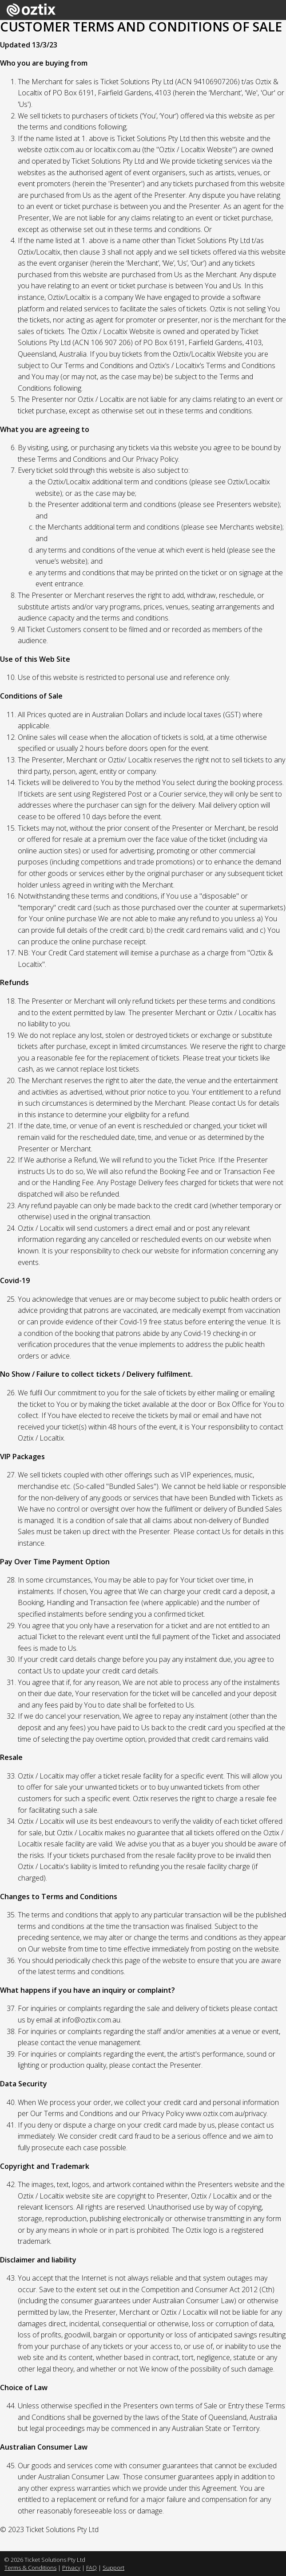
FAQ (91, 2568)
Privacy (71, 2568)
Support (113, 2568)
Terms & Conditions (30, 2568)
